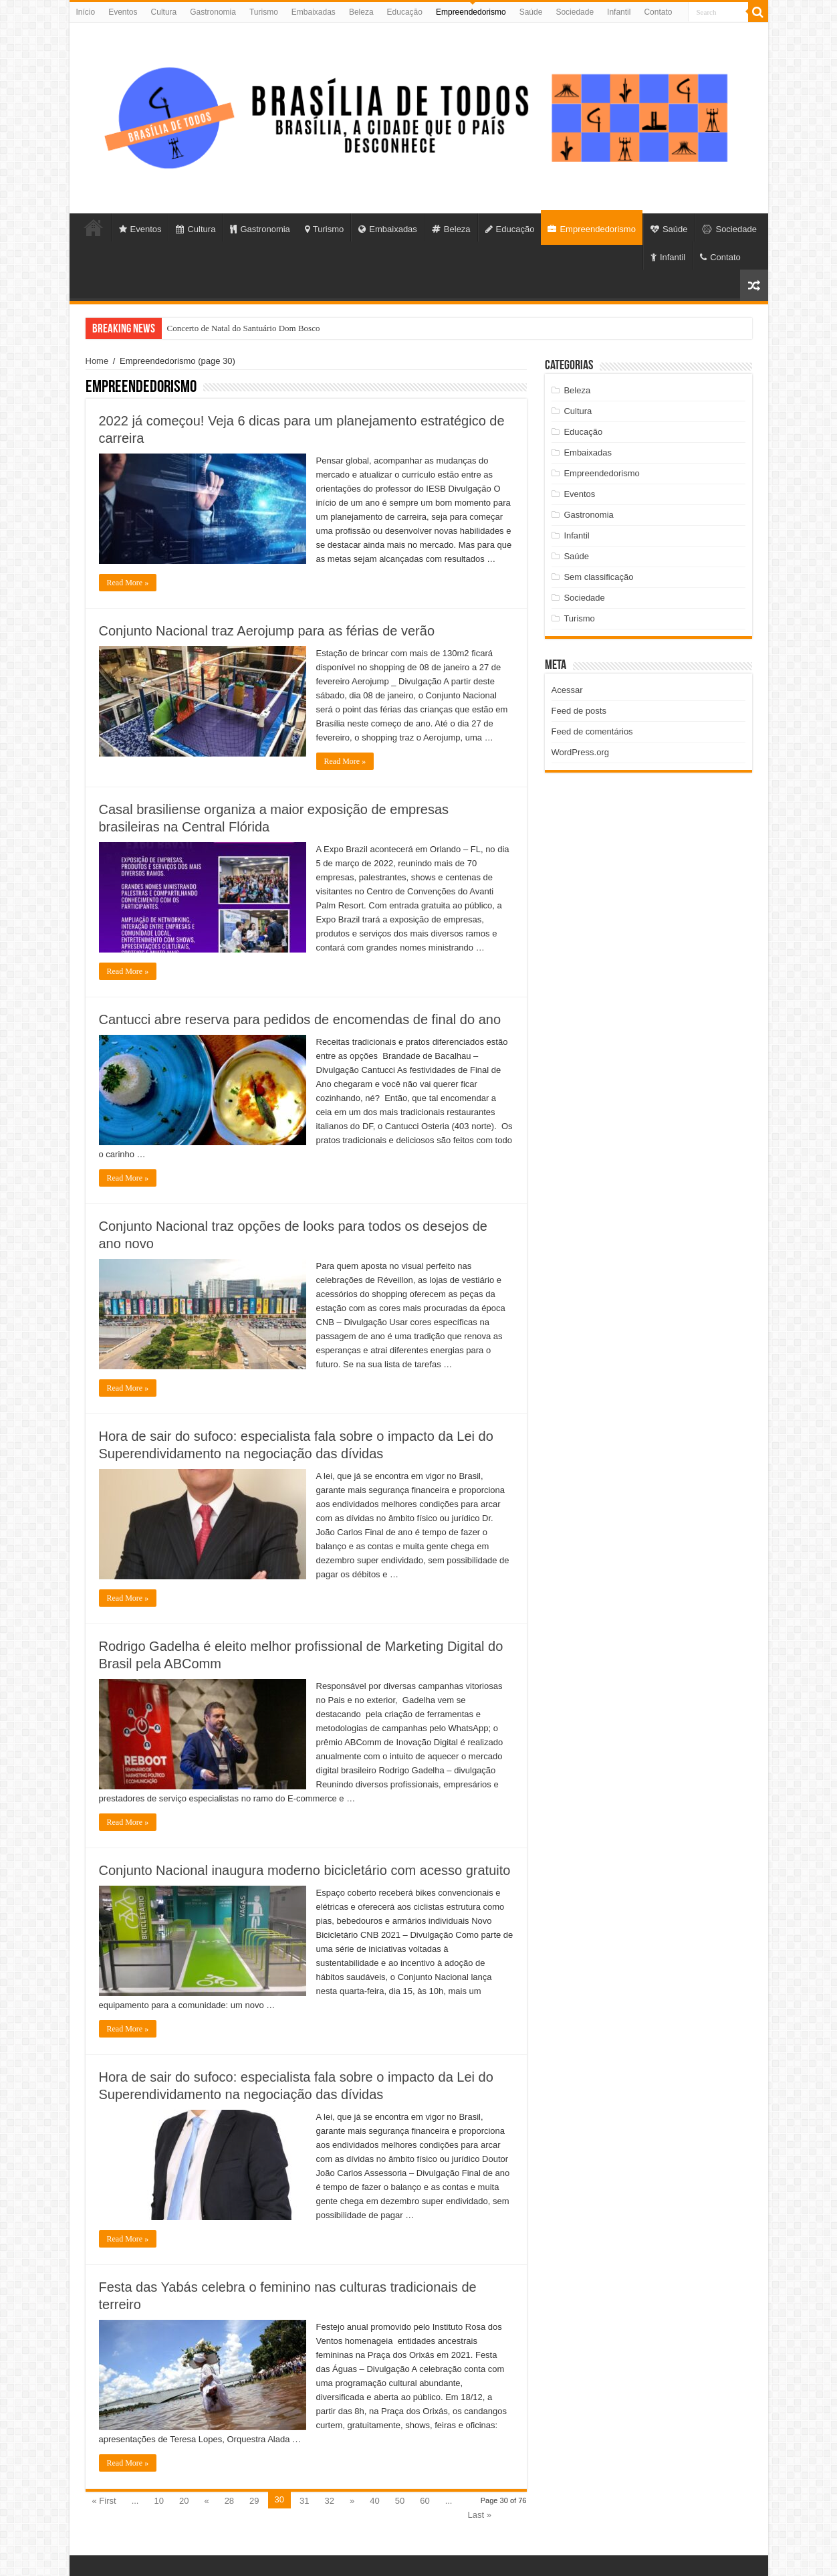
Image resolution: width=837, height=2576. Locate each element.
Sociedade (575, 12)
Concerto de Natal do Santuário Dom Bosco (243, 328)
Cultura (164, 12)
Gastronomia (213, 12)
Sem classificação (598, 577)
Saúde (531, 12)
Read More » (128, 582)
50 (399, 2501)
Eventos (122, 12)
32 (329, 2501)
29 (254, 2501)
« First (104, 2501)
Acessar (567, 690)
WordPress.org (580, 752)
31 (304, 2501)
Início (86, 12)
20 (184, 2501)
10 (158, 2501)
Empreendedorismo (471, 12)
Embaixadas (313, 12)
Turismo (263, 12)
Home (97, 361)
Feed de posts (579, 711)
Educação (405, 12)
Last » (479, 2515)
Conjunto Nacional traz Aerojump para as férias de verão (267, 630)
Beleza (361, 12)
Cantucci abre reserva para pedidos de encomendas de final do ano (300, 1019)
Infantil (618, 12)
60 (424, 2501)
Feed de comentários (592, 731)
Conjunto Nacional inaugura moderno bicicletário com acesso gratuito (305, 1870)
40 (374, 2501)
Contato (658, 12)
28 (229, 2501)
